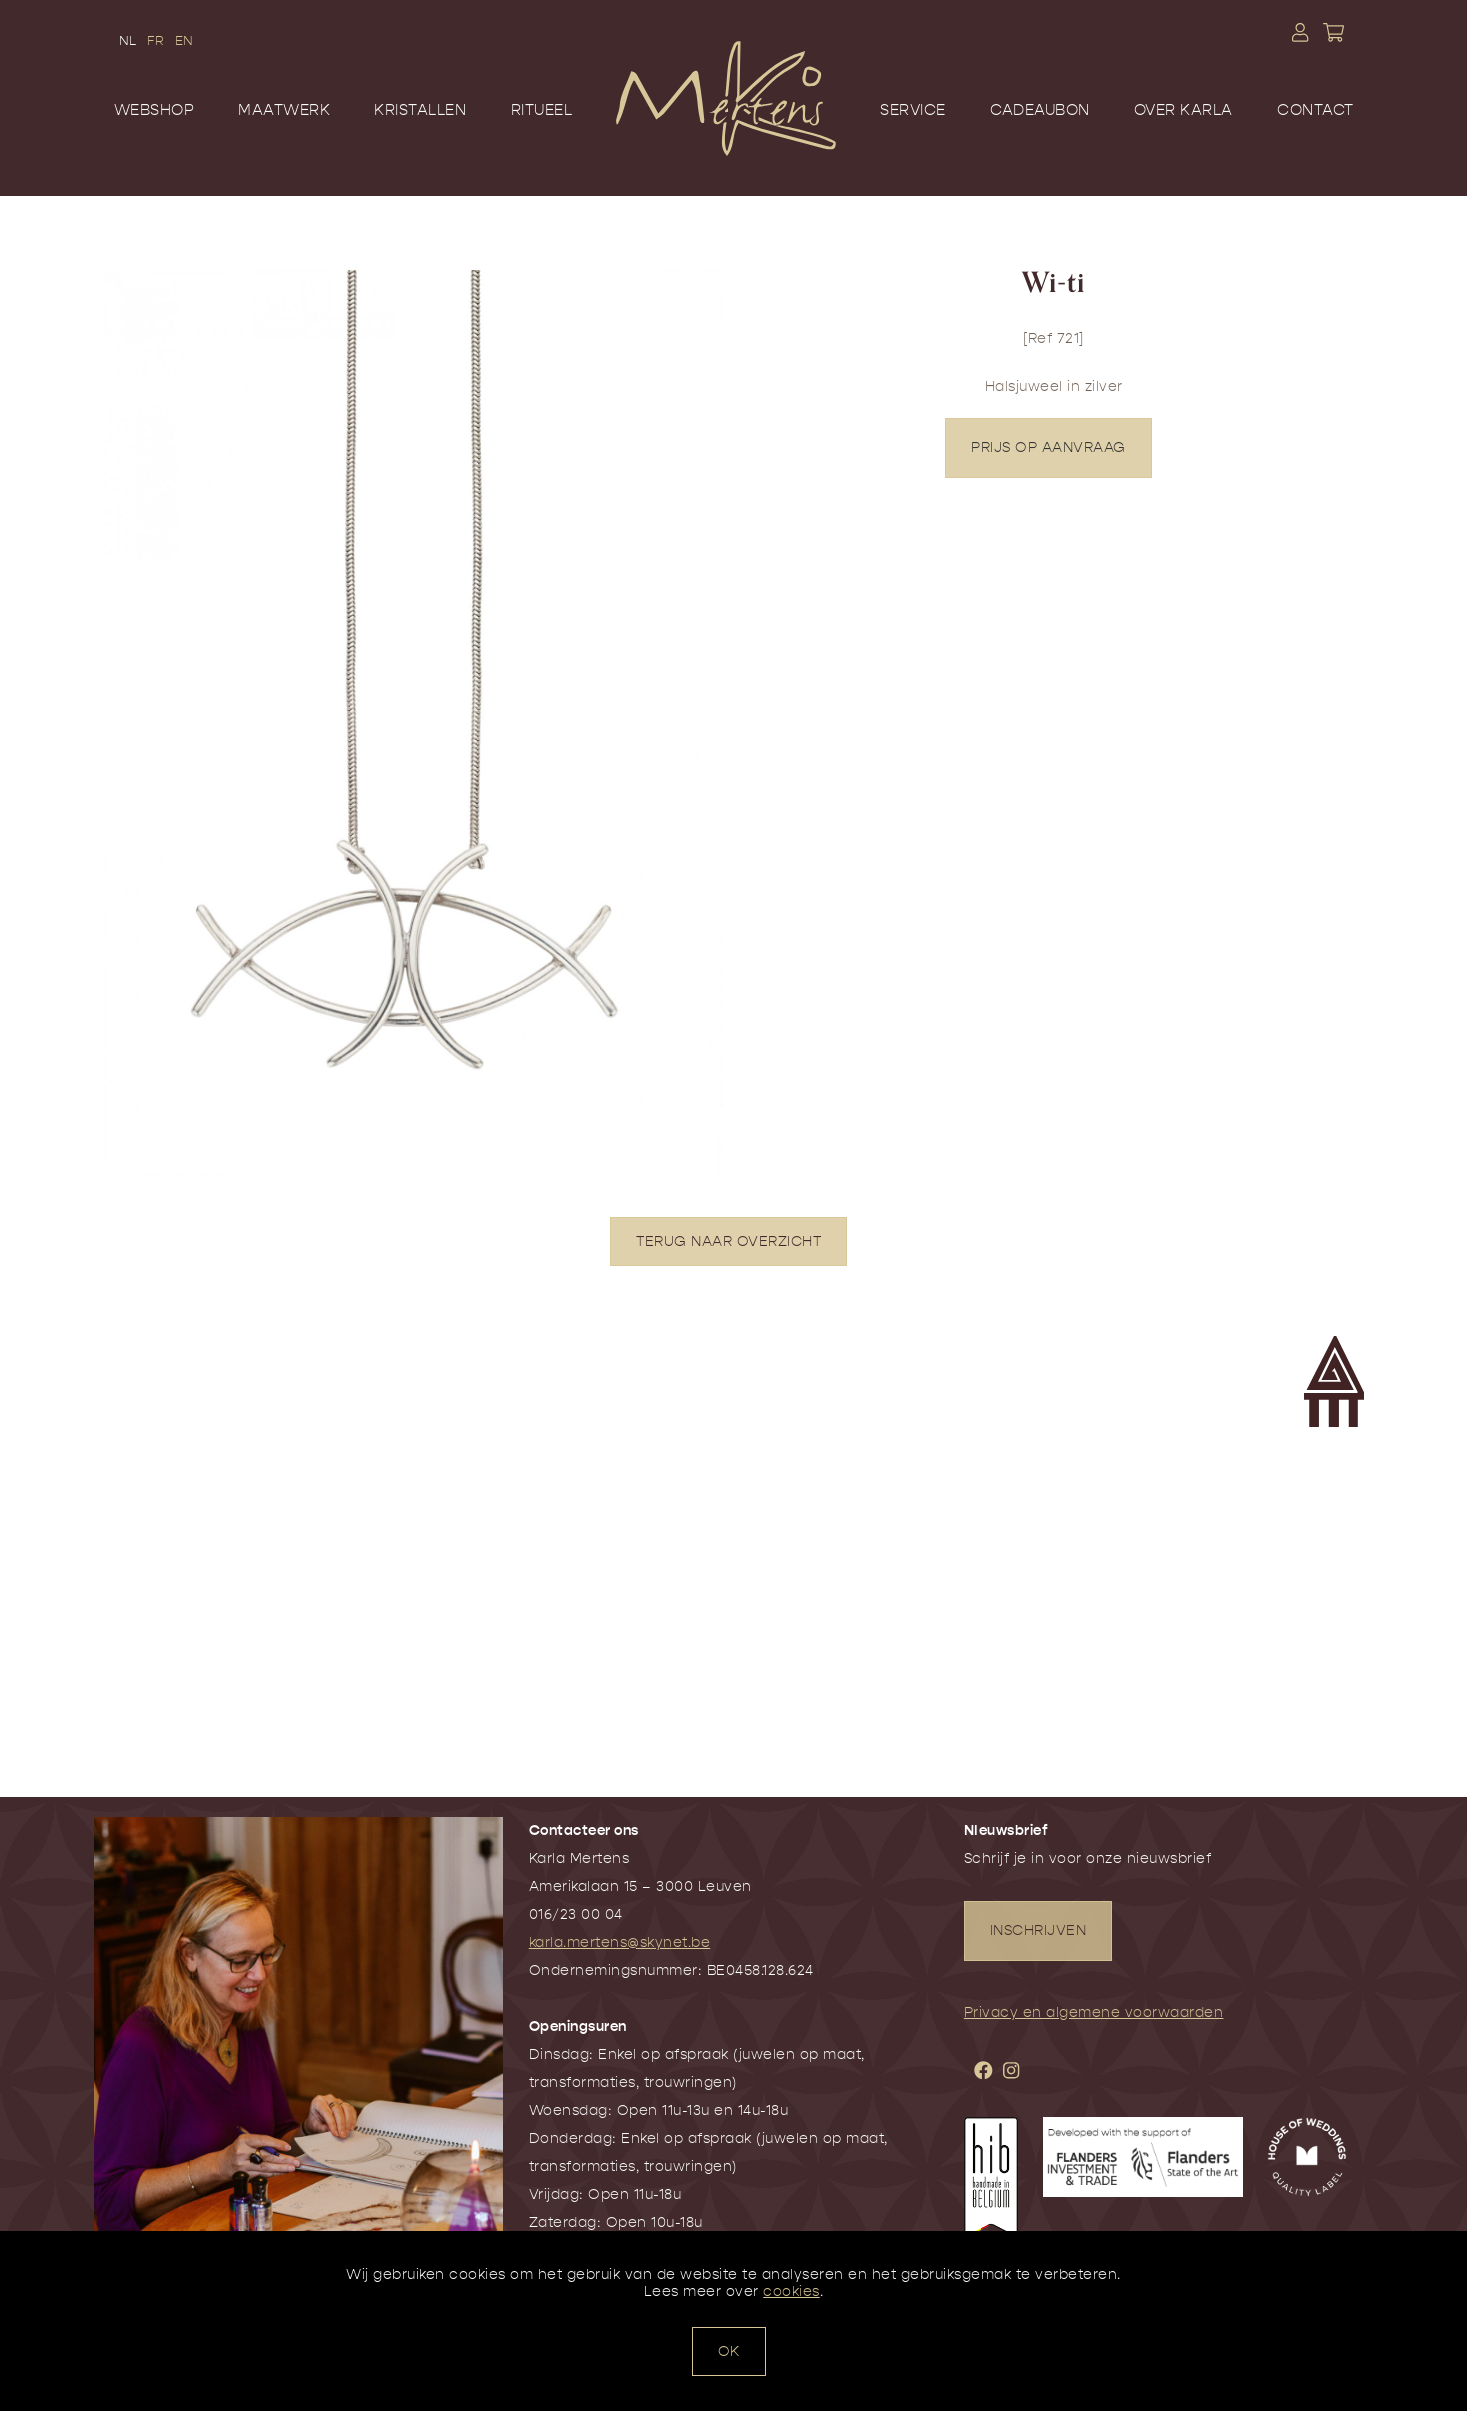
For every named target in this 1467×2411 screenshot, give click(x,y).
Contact (1315, 110)
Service (913, 110)
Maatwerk (284, 110)
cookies (791, 2291)
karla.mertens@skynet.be (620, 1942)
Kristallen (420, 110)
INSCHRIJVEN (1038, 1930)
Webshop (154, 110)
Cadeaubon (1040, 110)
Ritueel (542, 110)
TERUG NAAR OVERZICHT (728, 1241)
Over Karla (1183, 110)
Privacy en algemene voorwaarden (1094, 2012)
